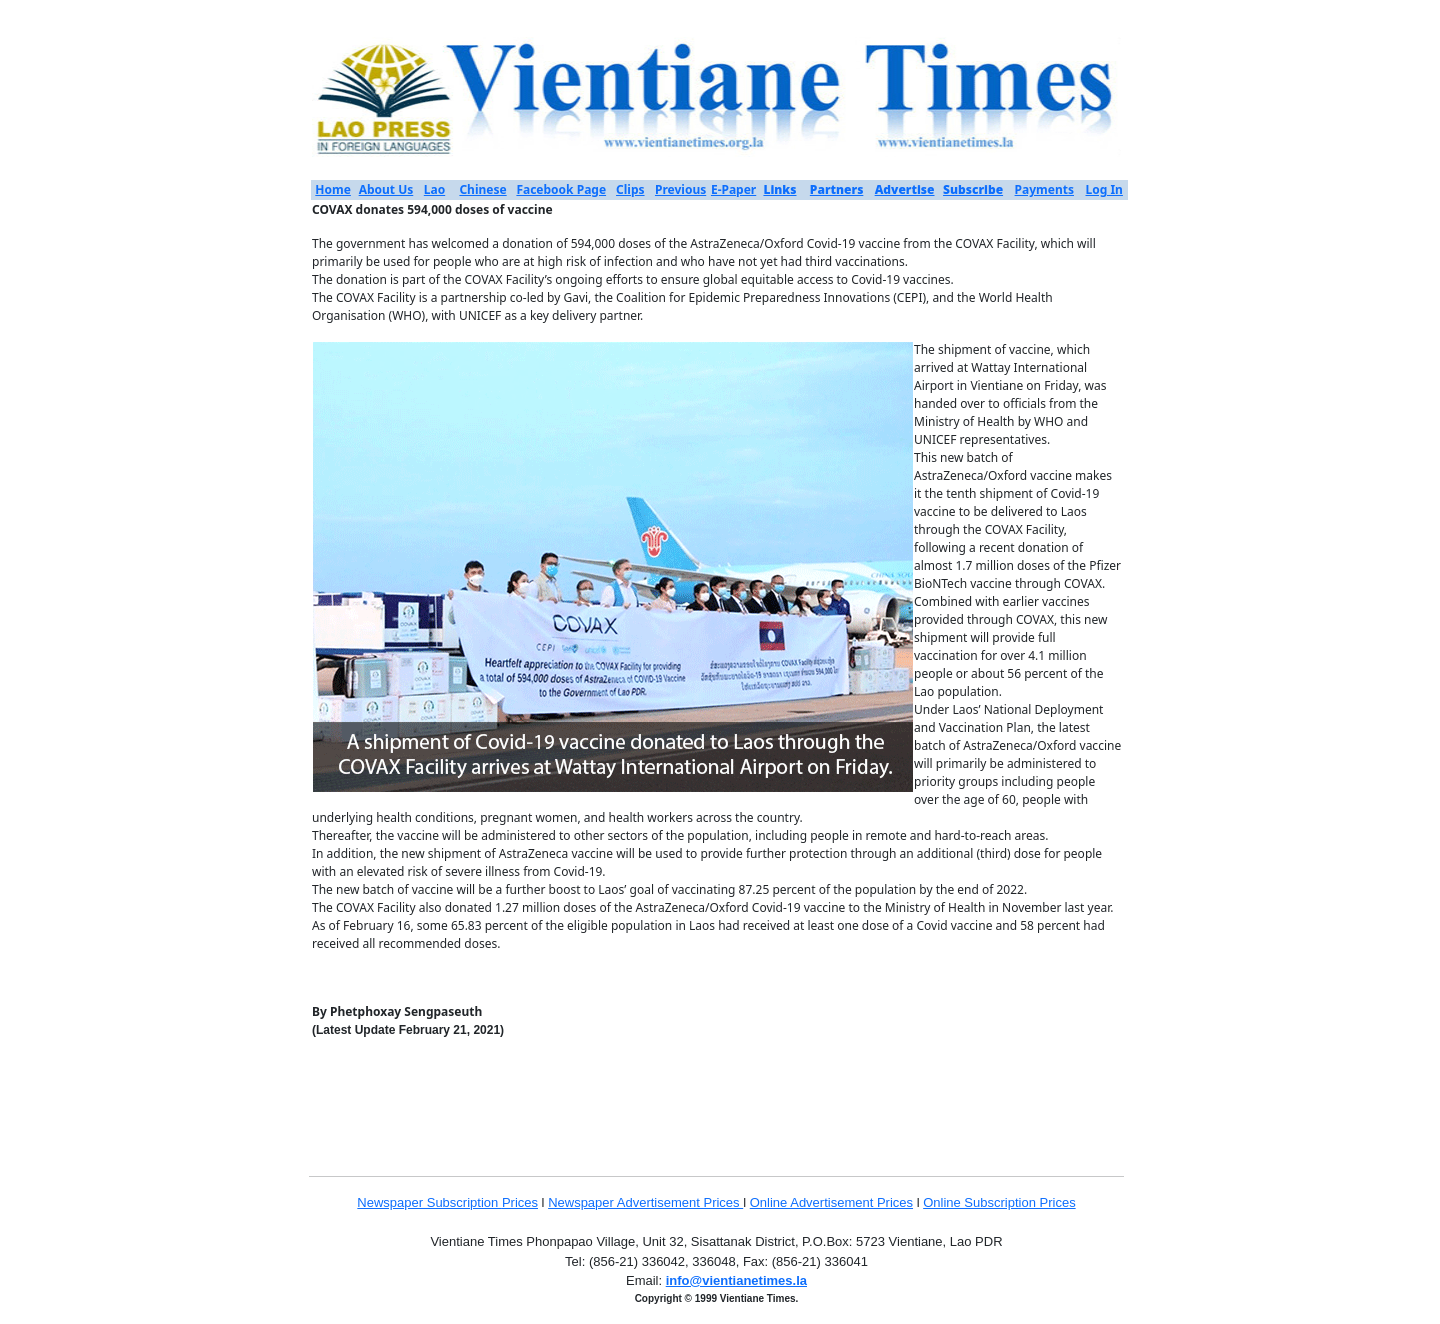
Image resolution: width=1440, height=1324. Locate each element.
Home (333, 189)
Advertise (905, 189)
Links (779, 189)
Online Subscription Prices (999, 1202)
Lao (434, 189)
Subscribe (973, 189)
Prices (520, 1202)
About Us (386, 189)
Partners (837, 189)
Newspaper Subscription (429, 1202)
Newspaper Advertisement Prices (645, 1202)
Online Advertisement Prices (831, 1202)
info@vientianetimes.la (736, 1280)
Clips (630, 189)
